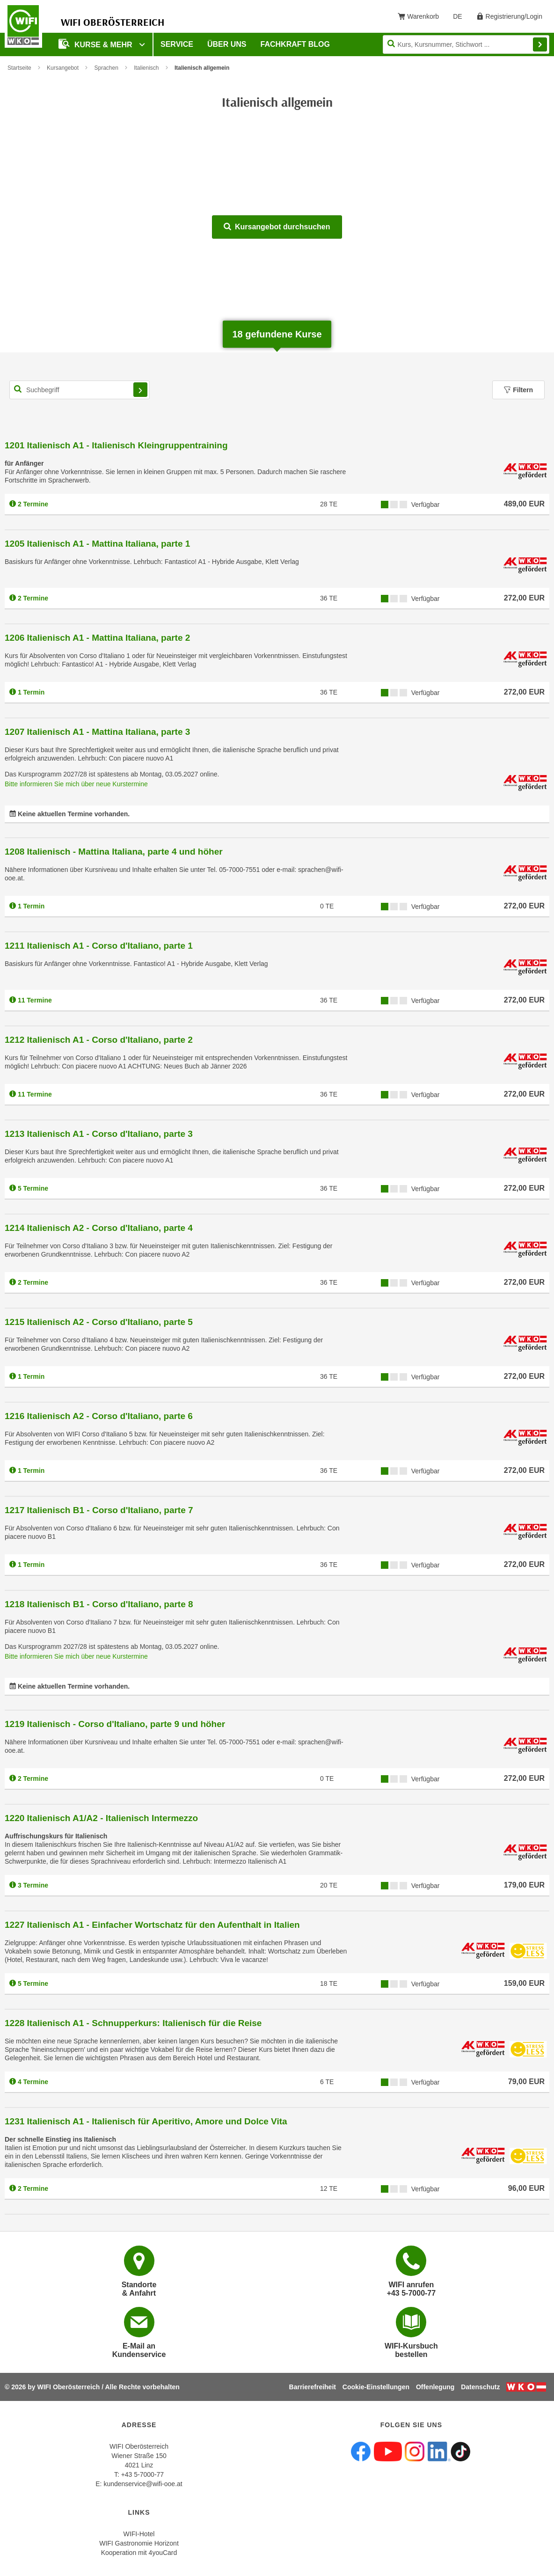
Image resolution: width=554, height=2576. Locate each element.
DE (460, 18)
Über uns (227, 44)
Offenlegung (435, 2387)
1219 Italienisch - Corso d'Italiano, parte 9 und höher (115, 1724)
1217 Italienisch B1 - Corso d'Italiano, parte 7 (99, 1510)
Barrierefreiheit (312, 2387)
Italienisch (146, 68)
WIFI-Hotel (139, 2534)
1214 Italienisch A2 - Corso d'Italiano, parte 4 (99, 1228)
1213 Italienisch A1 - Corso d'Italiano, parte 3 (99, 1134)
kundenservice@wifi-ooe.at (142, 2484)
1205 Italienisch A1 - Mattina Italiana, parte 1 (97, 544)
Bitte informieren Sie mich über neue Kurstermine (76, 784)
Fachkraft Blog (295, 44)
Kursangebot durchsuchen (277, 227)
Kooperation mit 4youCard (139, 2552)
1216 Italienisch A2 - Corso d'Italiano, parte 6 (99, 1416)
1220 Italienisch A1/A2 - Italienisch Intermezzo (101, 1818)
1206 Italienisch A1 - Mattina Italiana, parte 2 (97, 638)
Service (176, 44)
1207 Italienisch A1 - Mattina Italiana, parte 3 (97, 732)
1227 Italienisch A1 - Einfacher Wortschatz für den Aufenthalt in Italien (152, 1925)
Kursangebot (63, 68)
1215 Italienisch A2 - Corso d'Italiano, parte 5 (99, 1322)
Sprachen (106, 68)
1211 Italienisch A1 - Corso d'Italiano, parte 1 (99, 946)
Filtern (518, 390)
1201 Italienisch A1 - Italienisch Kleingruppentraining (116, 445)
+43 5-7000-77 (142, 2474)
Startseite (19, 68)
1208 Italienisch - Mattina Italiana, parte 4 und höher (114, 851)
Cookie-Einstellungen (376, 2387)
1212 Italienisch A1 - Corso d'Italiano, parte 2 (99, 1040)
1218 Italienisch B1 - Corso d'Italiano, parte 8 (99, 1604)
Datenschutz (480, 2387)
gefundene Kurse (276, 334)
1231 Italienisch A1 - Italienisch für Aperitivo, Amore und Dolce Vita (146, 2121)
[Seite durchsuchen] (466, 44)
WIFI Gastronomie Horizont (139, 2543)
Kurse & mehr (96, 44)
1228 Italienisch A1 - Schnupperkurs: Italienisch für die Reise (133, 2023)
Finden (540, 44)
